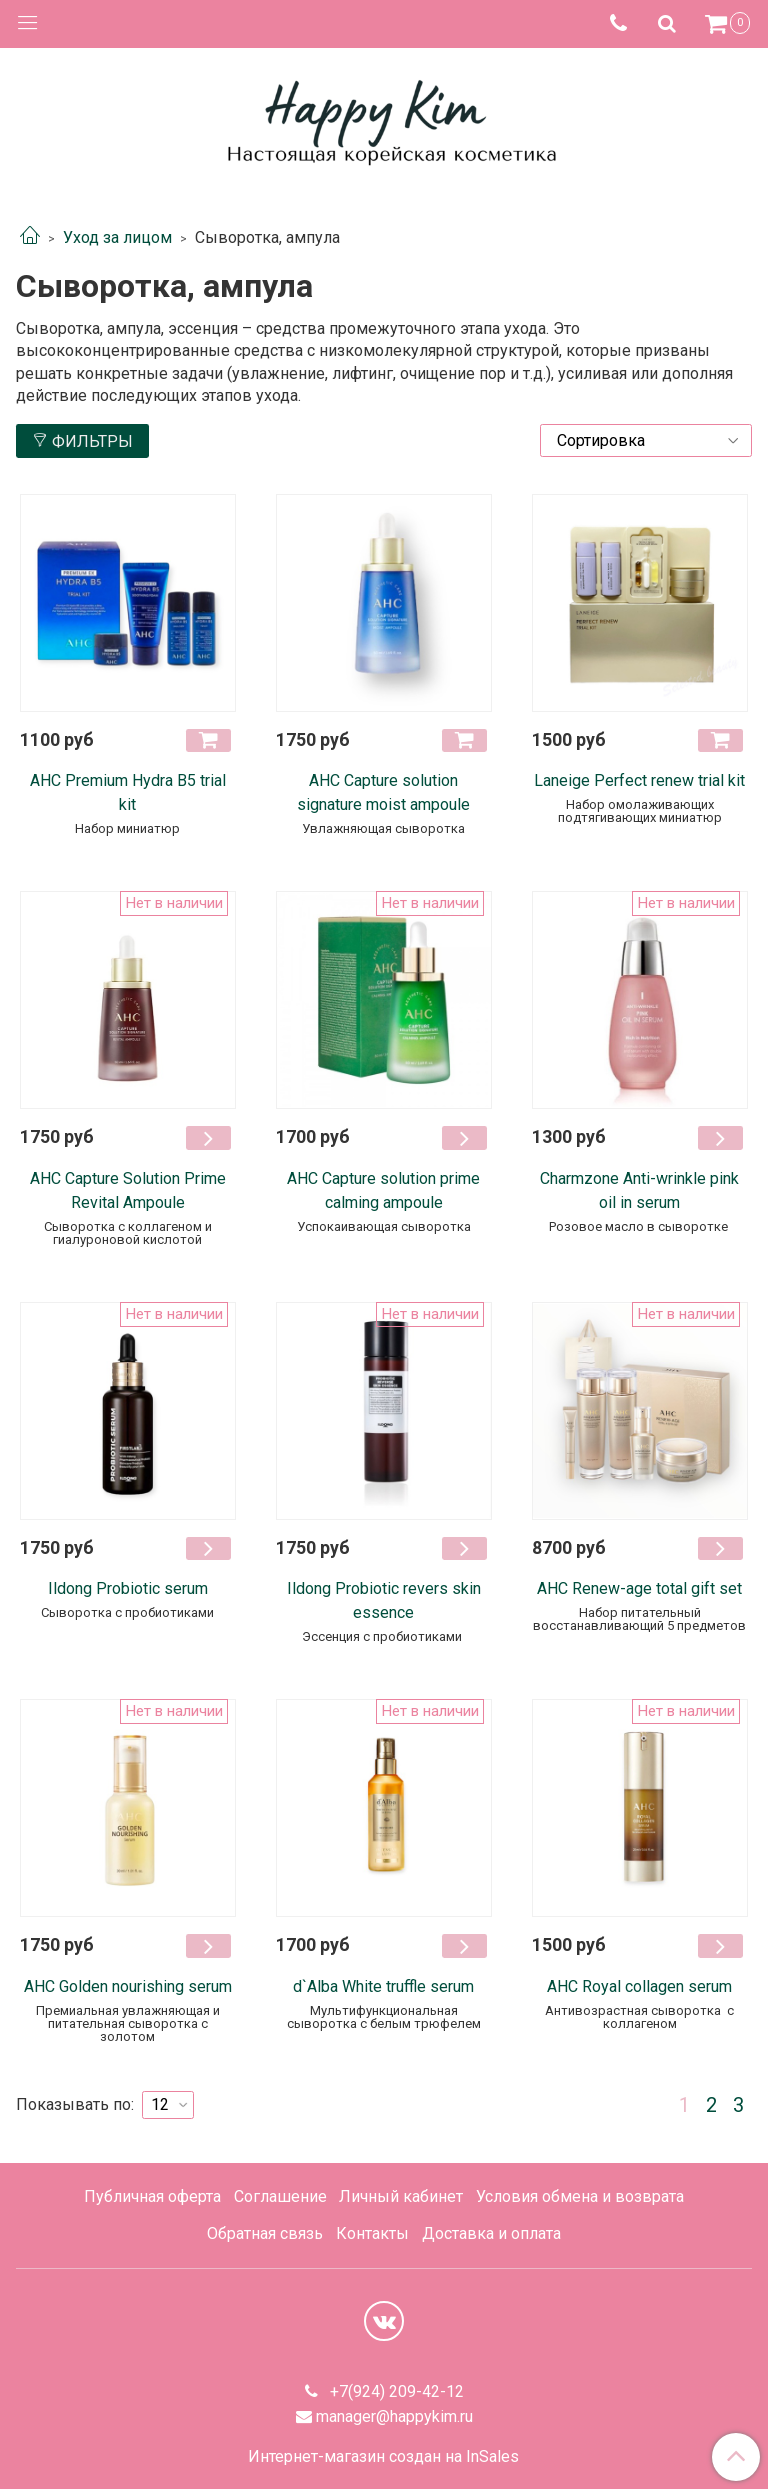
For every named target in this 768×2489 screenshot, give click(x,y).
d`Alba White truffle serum (383, 1986)
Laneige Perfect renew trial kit (639, 780)
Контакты (372, 2233)
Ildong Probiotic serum (128, 1588)
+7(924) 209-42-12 (395, 2391)
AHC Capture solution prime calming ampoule (383, 1190)
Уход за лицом (117, 237)
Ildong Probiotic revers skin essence (384, 1600)
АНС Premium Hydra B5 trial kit (128, 792)
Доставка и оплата (491, 2233)
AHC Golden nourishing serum (128, 1986)
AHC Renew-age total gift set (639, 1588)
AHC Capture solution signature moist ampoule (383, 792)
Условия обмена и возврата (580, 2196)
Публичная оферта (152, 2196)
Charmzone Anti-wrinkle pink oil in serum (639, 1190)
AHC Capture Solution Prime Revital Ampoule (128, 1190)
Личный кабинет (401, 2196)
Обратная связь (265, 2233)
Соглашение (280, 2196)
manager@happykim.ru (394, 2416)
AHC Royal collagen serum (639, 1986)
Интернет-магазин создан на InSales (383, 2457)
